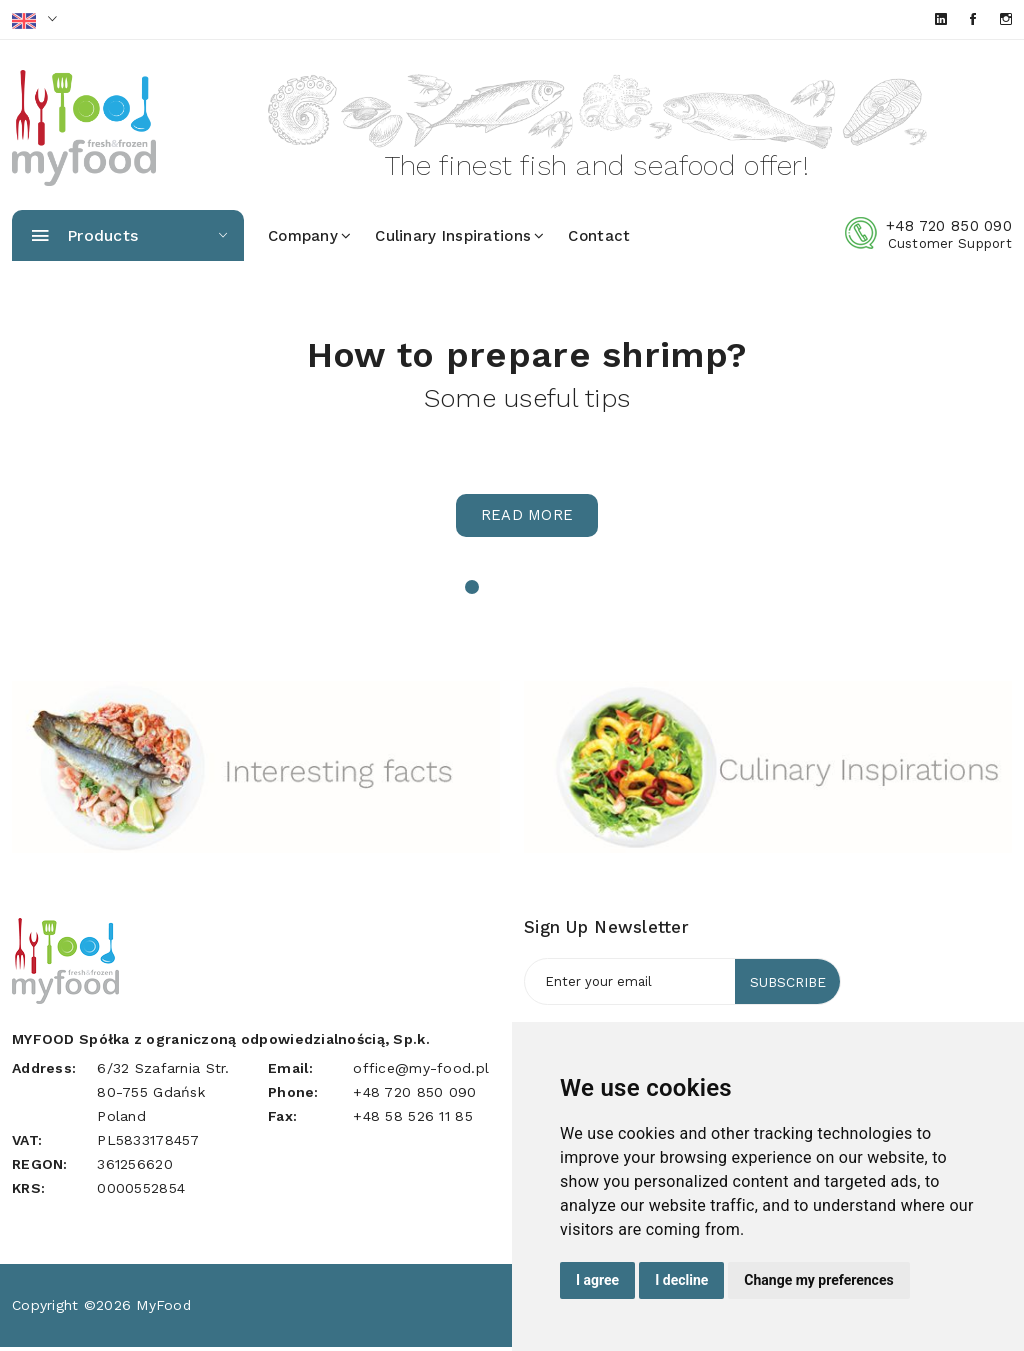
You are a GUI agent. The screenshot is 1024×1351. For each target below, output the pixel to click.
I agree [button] (597, 1280)
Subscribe (786, 986)
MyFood (164, 1309)
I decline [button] (681, 1280)
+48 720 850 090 (949, 230)
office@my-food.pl (421, 1072)
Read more (527, 520)
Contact (599, 240)
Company (309, 240)
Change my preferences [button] (818, 1280)
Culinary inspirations (459, 240)
